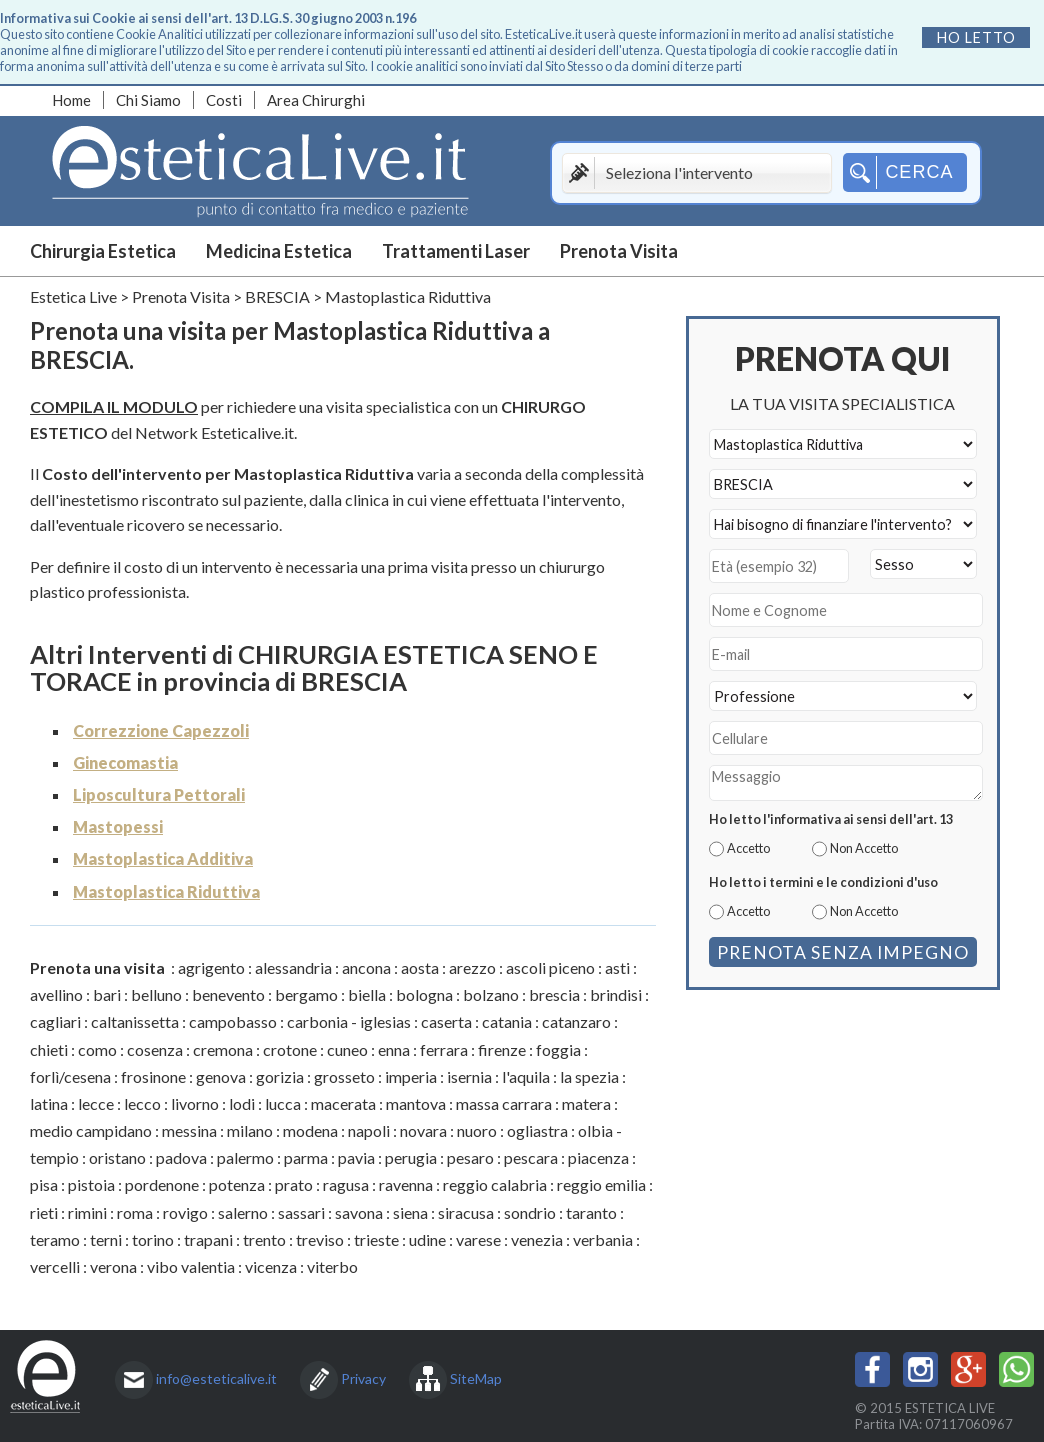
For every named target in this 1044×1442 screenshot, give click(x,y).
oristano (117, 1157)
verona (113, 1266)
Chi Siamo (148, 100)
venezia (537, 1239)
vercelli (55, 1266)
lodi (242, 1103)
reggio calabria (495, 1184)
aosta (420, 967)
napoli (369, 1130)
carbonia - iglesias (349, 1021)
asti (617, 967)
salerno (243, 1212)
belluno (156, 994)
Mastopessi (118, 826)
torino (153, 1239)
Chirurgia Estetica (103, 251)
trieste (376, 1239)
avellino (56, 994)
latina (49, 1103)
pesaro (470, 1157)
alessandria (293, 967)
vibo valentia (191, 1266)
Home (71, 100)
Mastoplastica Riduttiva (166, 891)
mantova (416, 1103)
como (97, 1049)
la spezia (589, 1076)
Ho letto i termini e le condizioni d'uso (823, 882)
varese (478, 1239)
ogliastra (537, 1130)
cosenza (155, 1049)
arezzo (472, 967)
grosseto (344, 1076)
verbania (603, 1239)
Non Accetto (864, 848)
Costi (224, 100)
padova (181, 1157)
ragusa (346, 1184)
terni (106, 1239)
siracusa (466, 1212)
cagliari (55, 1021)
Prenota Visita (619, 251)
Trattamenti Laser (456, 251)
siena (410, 1212)
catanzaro (576, 1021)
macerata (343, 1103)
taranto (591, 1212)
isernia (469, 1076)
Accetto (748, 848)
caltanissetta (135, 1021)
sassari (301, 1212)
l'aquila (526, 1076)
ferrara (444, 1049)
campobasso (233, 1021)
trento (264, 1239)
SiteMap (476, 1378)
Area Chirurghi (316, 100)
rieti (44, 1212)
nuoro (477, 1130)
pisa (44, 1184)
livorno (195, 1103)
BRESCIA (277, 296)
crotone (290, 1049)
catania (507, 1021)
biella (367, 994)
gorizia (280, 1076)
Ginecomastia (125, 762)
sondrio (530, 1212)
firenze (502, 1049)
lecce (96, 1103)
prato (294, 1184)
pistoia (91, 1184)
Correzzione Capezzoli (161, 730)
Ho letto (976, 37)
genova (221, 1076)
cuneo (347, 1049)
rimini (87, 1212)
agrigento (211, 967)
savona (359, 1212)
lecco (142, 1103)
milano (250, 1130)
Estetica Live (73, 296)
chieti (49, 1049)
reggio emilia (601, 1184)
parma (306, 1157)
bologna (424, 994)
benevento (228, 994)
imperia (411, 1076)
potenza (237, 1184)
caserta (446, 1021)
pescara (531, 1157)
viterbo (332, 1266)
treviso (320, 1239)
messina (189, 1130)
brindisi (616, 994)
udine (427, 1239)
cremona (223, 1049)
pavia (356, 1157)
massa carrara (504, 1103)
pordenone (162, 1184)
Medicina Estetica (279, 251)
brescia (554, 994)
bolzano (491, 994)
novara (423, 1130)
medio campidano (91, 1130)
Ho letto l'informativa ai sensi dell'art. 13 (831, 819)
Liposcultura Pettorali (159, 794)
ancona (366, 967)
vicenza (271, 1266)
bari (107, 994)
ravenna (406, 1184)
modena (310, 1130)
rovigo (185, 1212)
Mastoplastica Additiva (163, 858)
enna (394, 1049)
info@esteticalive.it (216, 1378)
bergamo (306, 994)
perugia (411, 1157)
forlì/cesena (70, 1076)
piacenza (598, 1157)
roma (135, 1212)
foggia (558, 1049)
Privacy (363, 1378)
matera (586, 1103)
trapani (208, 1239)
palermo (245, 1157)
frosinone (153, 1076)
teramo (55, 1239)
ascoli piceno (550, 967)
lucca (283, 1103)
